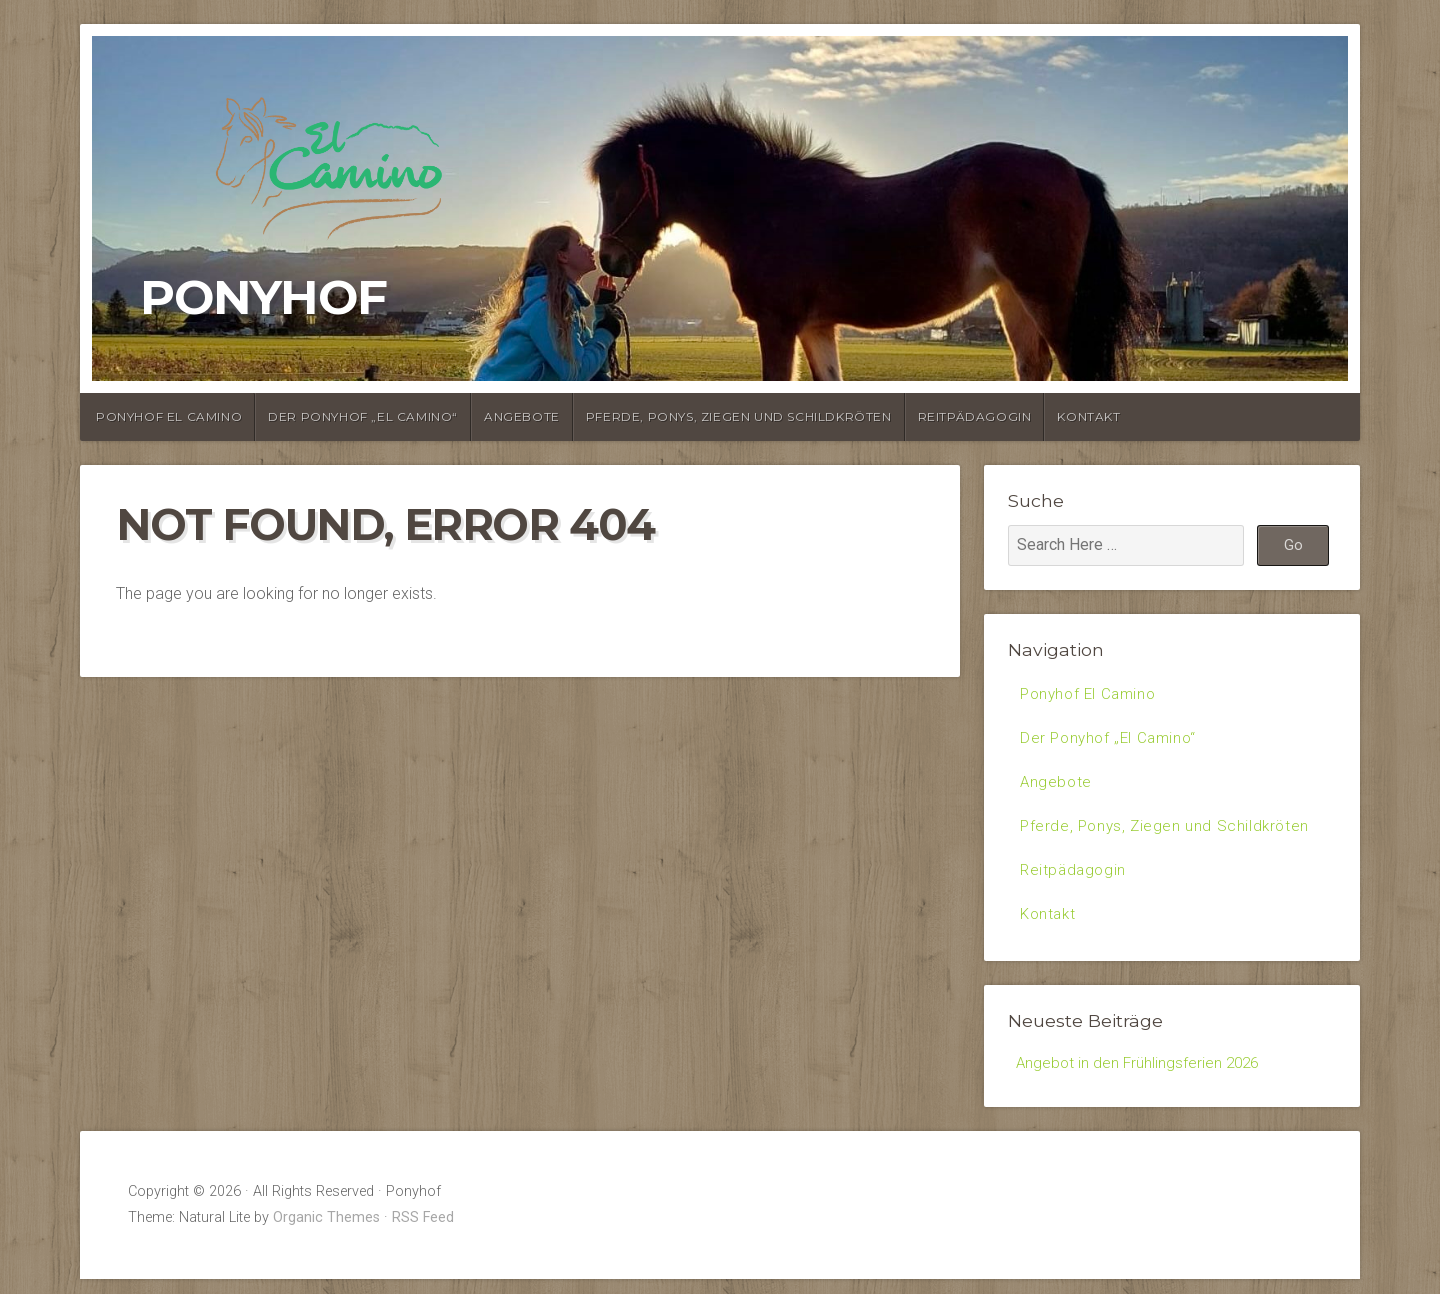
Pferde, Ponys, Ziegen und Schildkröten (739, 416)
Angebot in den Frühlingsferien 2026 (1140, 1076)
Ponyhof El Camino (169, 416)
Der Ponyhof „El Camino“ (363, 416)
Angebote (522, 416)
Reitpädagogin (975, 416)
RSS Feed (423, 1232)
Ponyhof (263, 297)
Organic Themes (326, 1232)
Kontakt (1088, 416)
